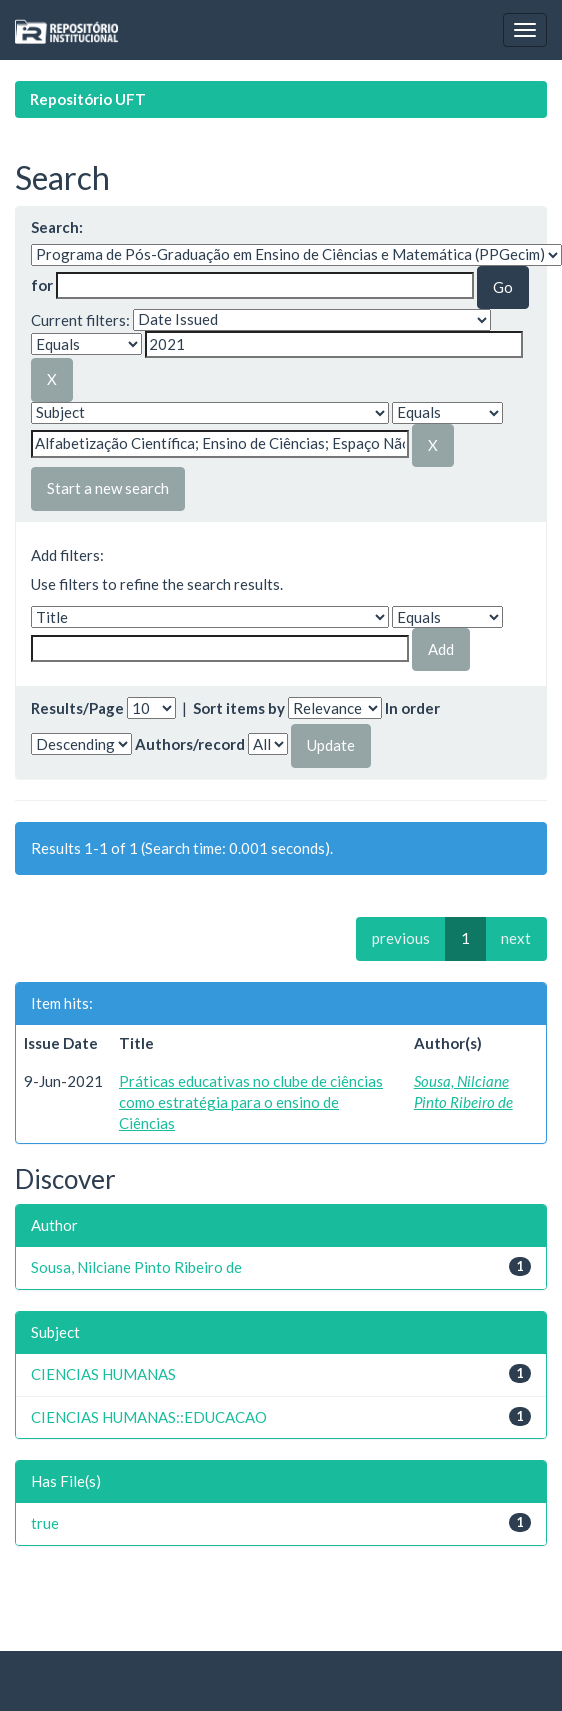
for (42, 285)
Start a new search (108, 488)
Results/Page (77, 708)
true (45, 1523)
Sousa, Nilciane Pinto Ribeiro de (136, 1267)
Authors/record (190, 744)
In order (412, 708)
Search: (57, 227)
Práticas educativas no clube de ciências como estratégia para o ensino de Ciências (251, 1102)
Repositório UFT (88, 99)
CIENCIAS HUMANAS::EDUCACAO (149, 1417)
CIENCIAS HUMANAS (103, 1374)
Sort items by (239, 708)
